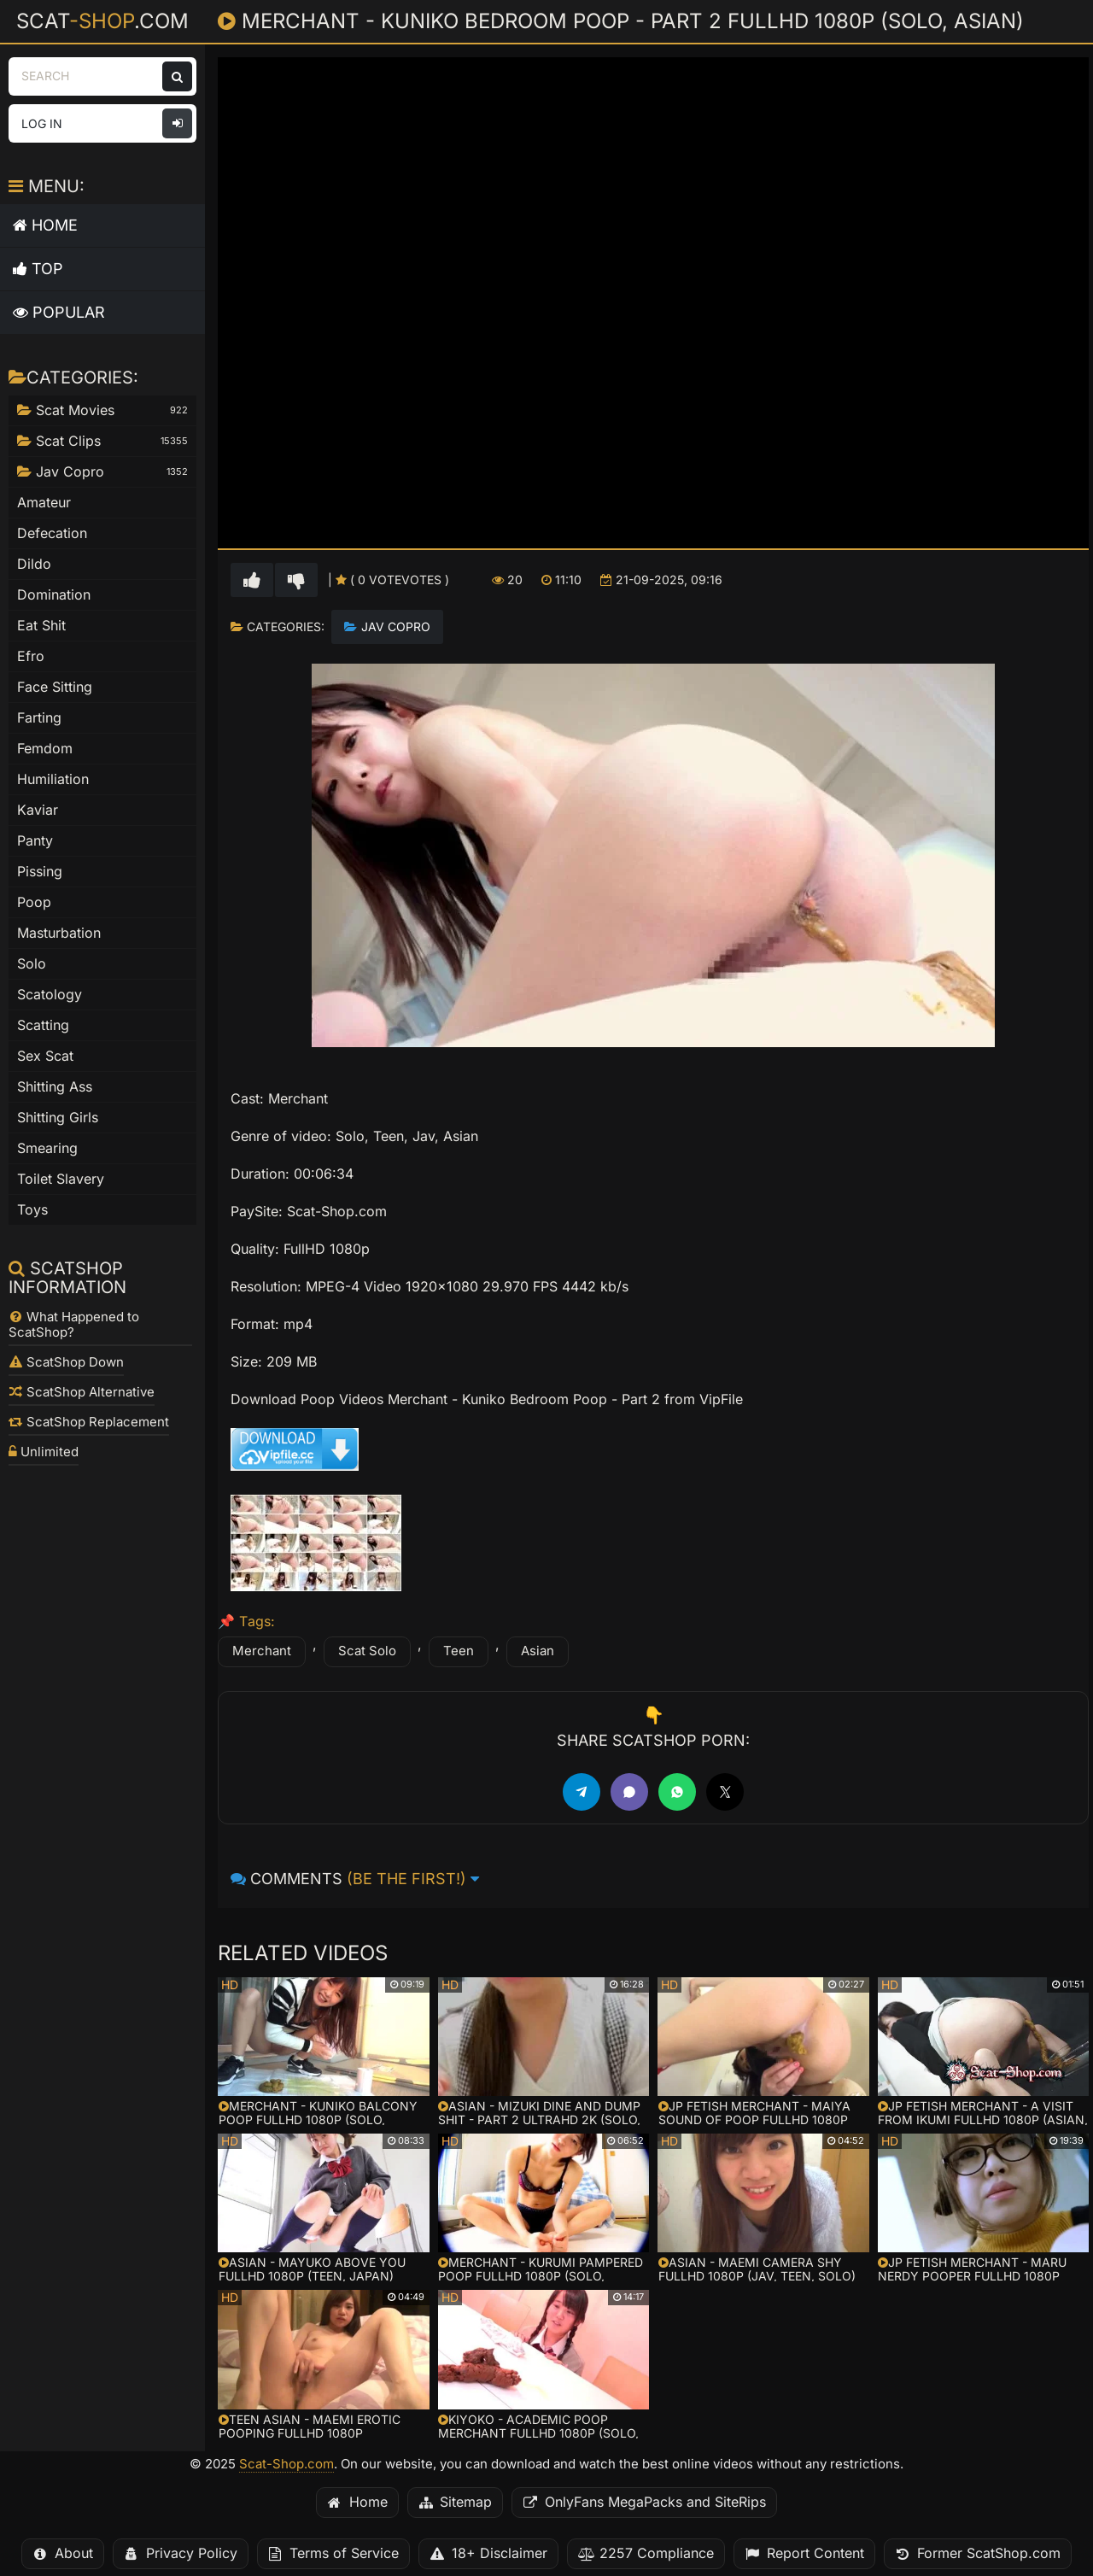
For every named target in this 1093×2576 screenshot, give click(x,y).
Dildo (34, 564)
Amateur (44, 503)
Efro (30, 656)
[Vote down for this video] (296, 580)
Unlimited (44, 1452)
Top (38, 269)
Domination (54, 595)
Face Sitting (54, 687)
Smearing (47, 1148)
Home (45, 225)
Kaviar (37, 810)
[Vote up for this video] (252, 580)
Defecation (52, 533)
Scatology (49, 994)
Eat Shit (41, 626)
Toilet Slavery (60, 1179)
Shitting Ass (54, 1087)
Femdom (45, 749)
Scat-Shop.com (286, 2464)
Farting (39, 718)
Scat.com (102, 20)
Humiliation (53, 779)
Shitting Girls (57, 1117)
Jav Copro (395, 627)
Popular (59, 312)
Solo (31, 964)
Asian (537, 1651)
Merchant (261, 1651)
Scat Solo (367, 1651)
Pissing (39, 872)
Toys (32, 1210)
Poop (34, 902)
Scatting (43, 1025)
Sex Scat (45, 1056)
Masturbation (59, 933)
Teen (458, 1651)
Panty (35, 841)
